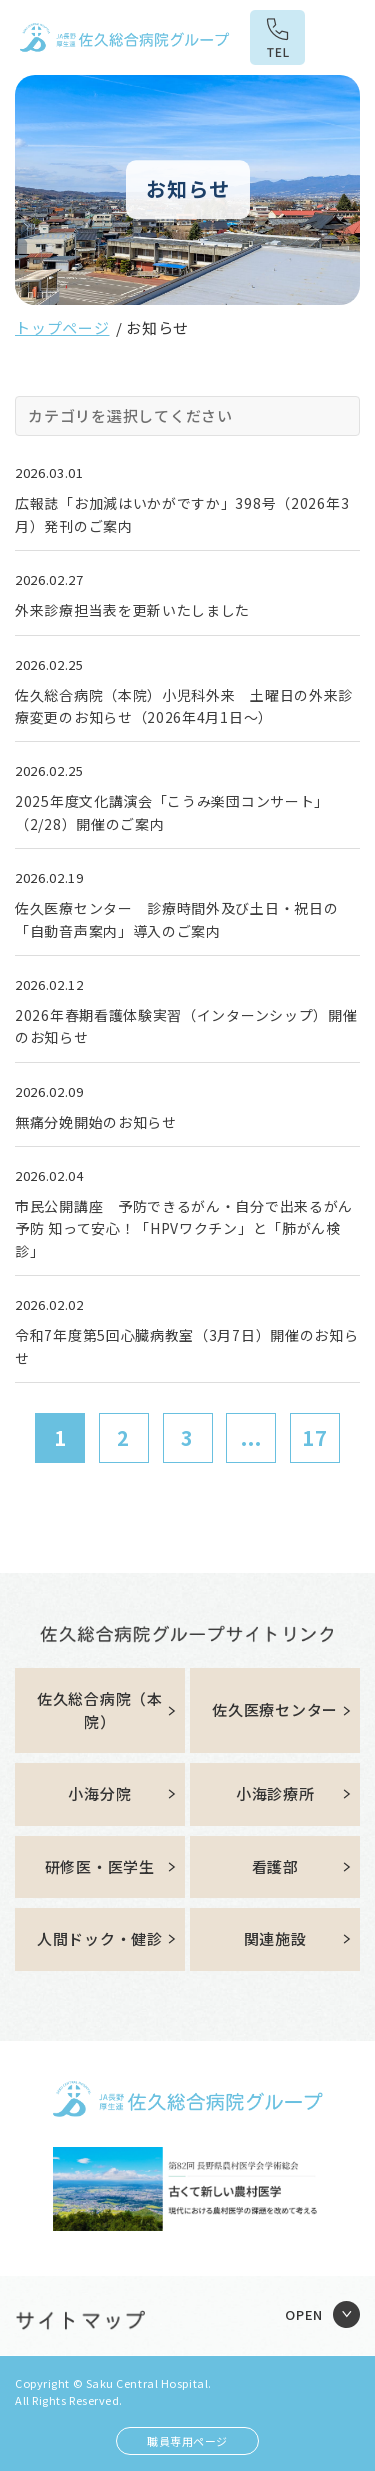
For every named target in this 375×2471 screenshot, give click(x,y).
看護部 (275, 1866)
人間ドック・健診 (100, 1938)
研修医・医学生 (100, 1866)
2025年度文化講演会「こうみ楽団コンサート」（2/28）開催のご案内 (172, 812)
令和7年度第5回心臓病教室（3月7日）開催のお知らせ (187, 1346)
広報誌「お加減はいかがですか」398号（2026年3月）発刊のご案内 (182, 514)
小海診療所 (275, 1793)
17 (315, 1437)
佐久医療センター (275, 1709)
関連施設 (275, 1938)
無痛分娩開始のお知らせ (96, 1122)
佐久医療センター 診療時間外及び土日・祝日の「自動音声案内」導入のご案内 (176, 919)
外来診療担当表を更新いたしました (132, 610)
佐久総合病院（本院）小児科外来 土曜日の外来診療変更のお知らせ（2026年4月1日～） (184, 706)
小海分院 (99, 1793)
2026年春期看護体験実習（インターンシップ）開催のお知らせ (186, 1026)
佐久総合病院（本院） (100, 1710)
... (251, 1437)
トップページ (62, 327)
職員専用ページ (187, 2441)
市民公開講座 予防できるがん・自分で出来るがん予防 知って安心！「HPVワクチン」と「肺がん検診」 (184, 1228)
